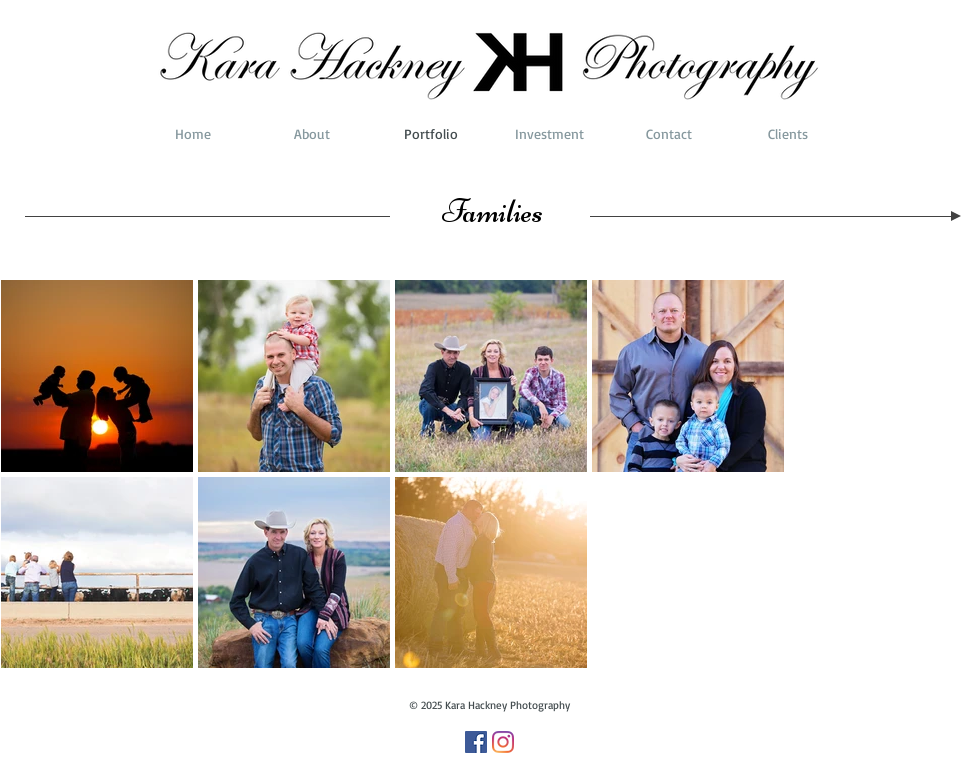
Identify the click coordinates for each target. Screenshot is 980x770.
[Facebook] (476, 742)
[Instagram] (503, 742)
